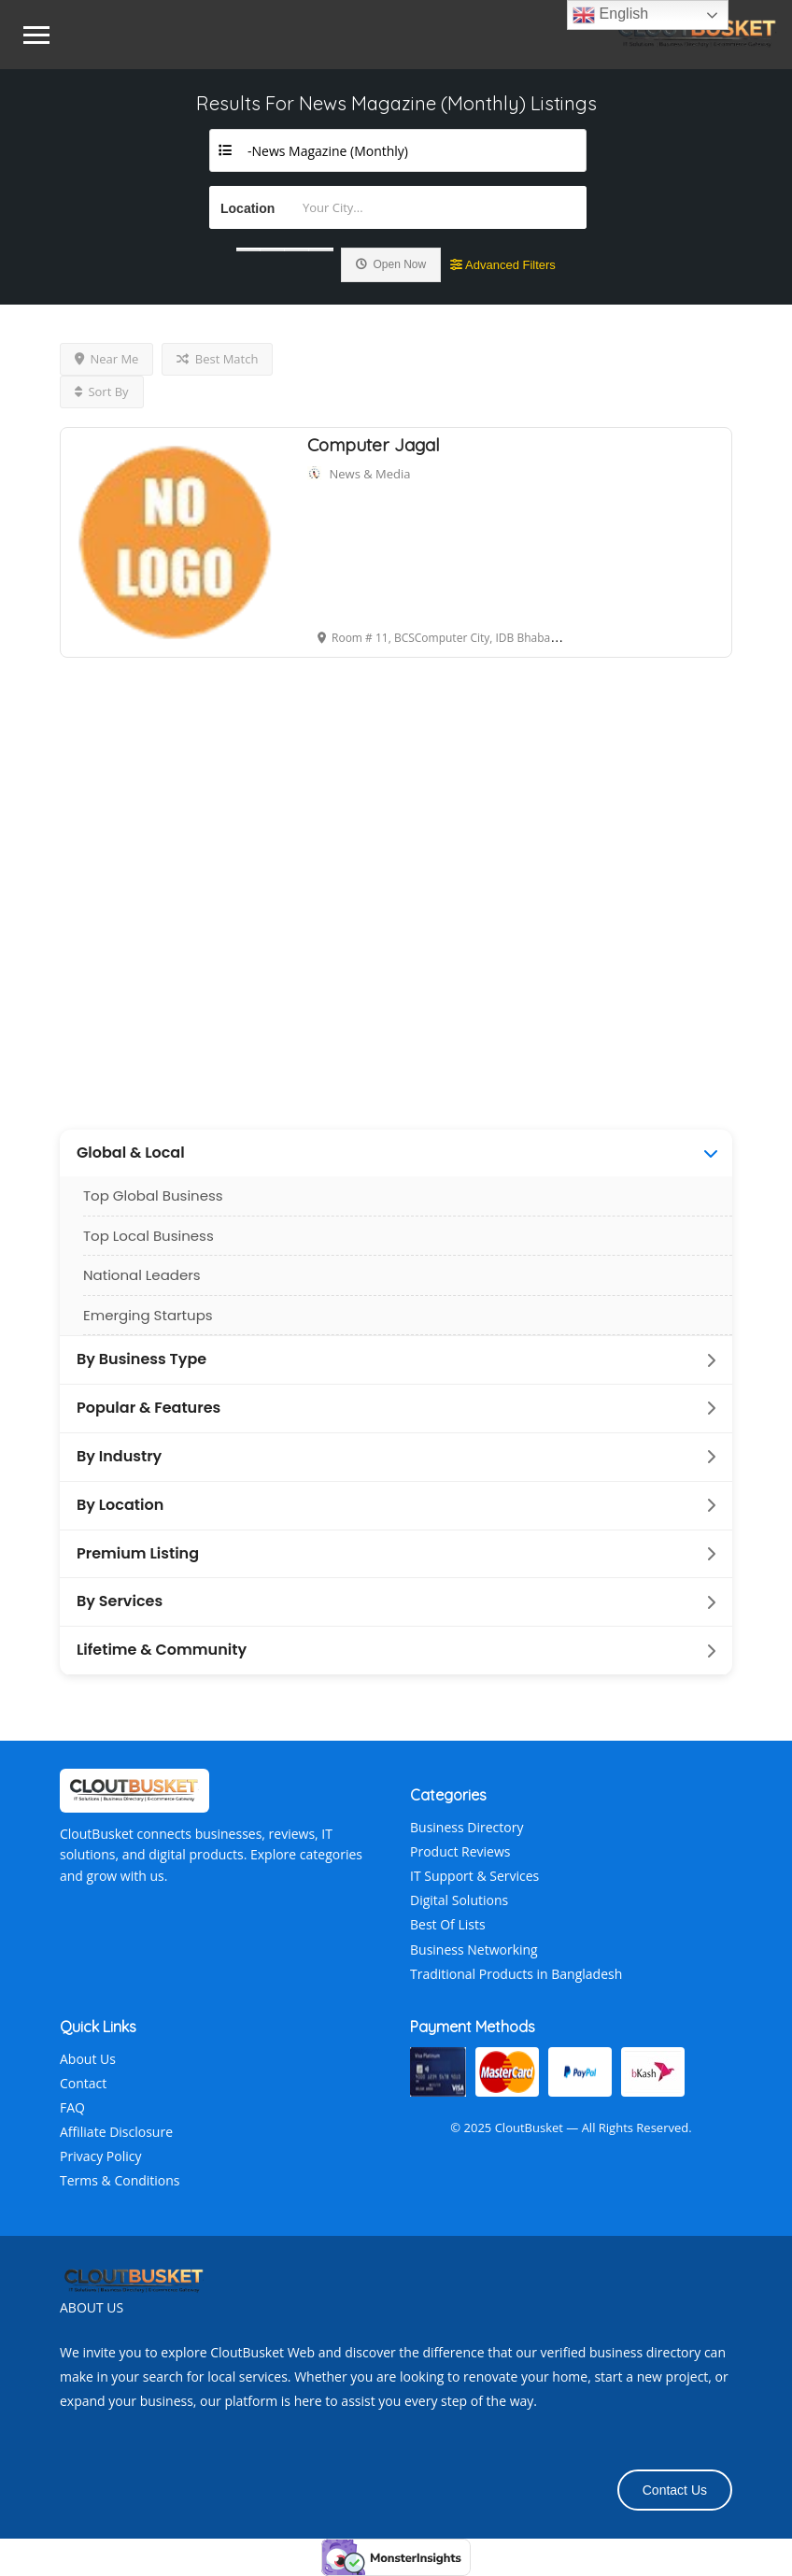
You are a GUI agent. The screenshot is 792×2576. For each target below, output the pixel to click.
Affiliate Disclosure (116, 2132)
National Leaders (142, 1275)
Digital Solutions (459, 1900)
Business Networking (474, 1949)
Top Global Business (153, 1195)
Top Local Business (148, 1235)
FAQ (72, 2107)
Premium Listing (138, 1554)
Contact (83, 2083)
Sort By (102, 391)
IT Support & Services (474, 1876)
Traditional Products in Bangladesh (516, 1974)
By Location (120, 1505)
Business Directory (466, 1827)
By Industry (119, 1456)
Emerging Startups (148, 1315)
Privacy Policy (100, 2156)
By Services (120, 1601)
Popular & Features (148, 1408)
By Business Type (141, 1359)
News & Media (370, 473)
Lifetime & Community (162, 1650)
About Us (88, 2059)
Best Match (217, 358)
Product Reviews (460, 1851)
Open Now (391, 264)
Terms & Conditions (120, 2180)
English (610, 15)
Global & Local (131, 1153)
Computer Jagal (373, 445)
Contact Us (675, 2490)
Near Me (106, 358)
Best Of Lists (448, 1924)
